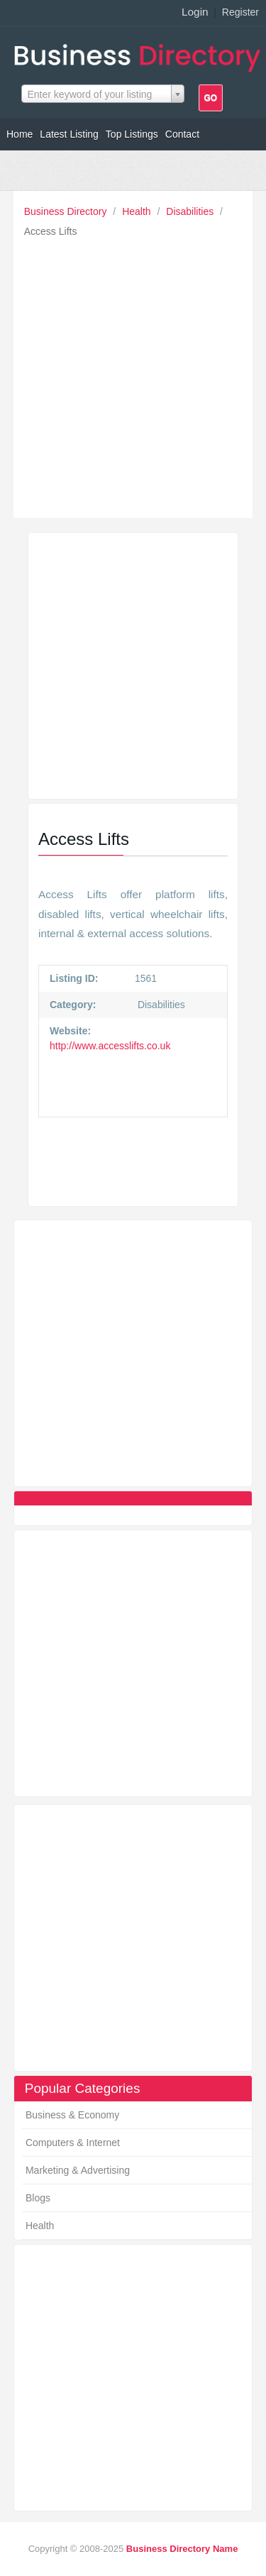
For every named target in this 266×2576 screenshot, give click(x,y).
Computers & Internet (73, 2142)
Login (195, 12)
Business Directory (67, 211)
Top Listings (132, 134)
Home (19, 134)
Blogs (38, 2198)
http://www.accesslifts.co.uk (110, 1045)
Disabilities (191, 211)
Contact (182, 134)
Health (137, 211)
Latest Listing (69, 134)
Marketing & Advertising (78, 2170)
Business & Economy (72, 2115)
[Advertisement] (133, 374)
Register (240, 12)
